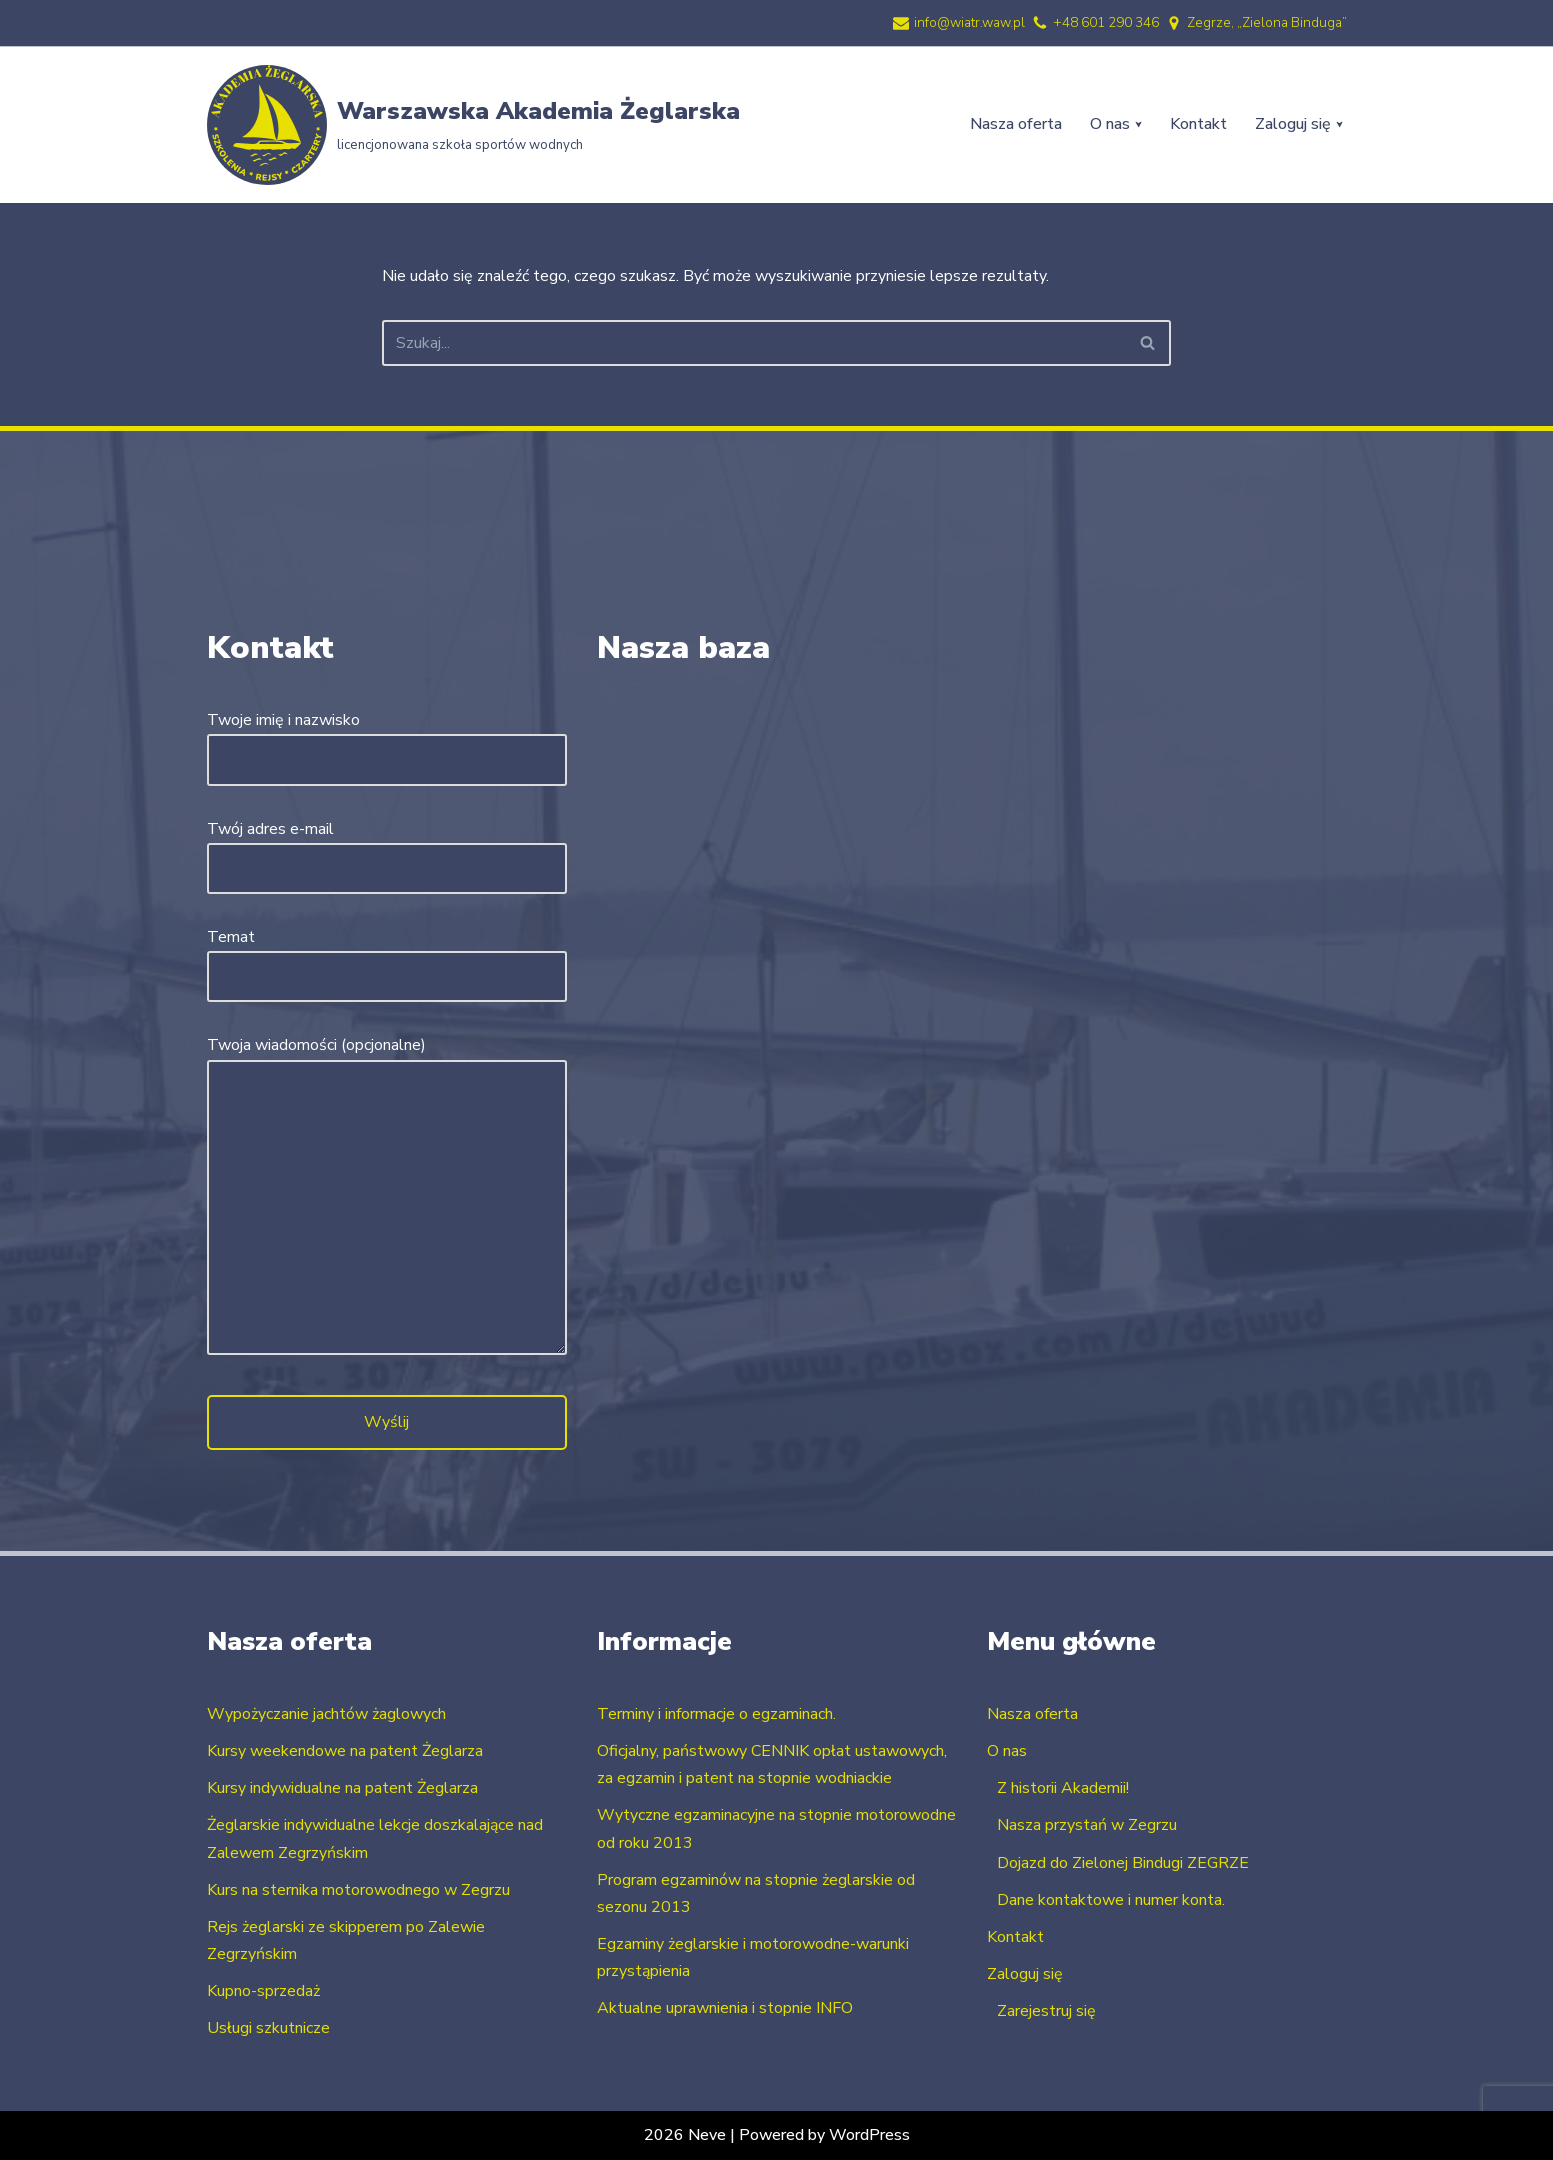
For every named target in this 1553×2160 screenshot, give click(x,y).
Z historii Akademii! (1063, 1788)
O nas (1007, 1751)
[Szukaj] (754, 343)
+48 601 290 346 (1106, 22)
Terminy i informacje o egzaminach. (716, 1714)
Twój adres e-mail (387, 848)
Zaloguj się (1025, 1974)
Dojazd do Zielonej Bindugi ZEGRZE (1123, 1863)
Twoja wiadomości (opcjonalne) (387, 1197)
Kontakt (1198, 124)
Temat (387, 956)
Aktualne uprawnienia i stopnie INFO (725, 2009)
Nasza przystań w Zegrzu (1087, 1825)
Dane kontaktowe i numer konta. (1111, 1900)
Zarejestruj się (1046, 2011)
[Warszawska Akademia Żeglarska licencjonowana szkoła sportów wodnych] (473, 125)
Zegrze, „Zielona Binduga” (1267, 22)
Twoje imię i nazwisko (387, 739)
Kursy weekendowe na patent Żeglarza (345, 1751)
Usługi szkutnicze (268, 2029)
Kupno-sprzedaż (263, 1991)
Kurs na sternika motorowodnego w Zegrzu (358, 1890)
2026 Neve (684, 2135)
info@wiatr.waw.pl (969, 22)
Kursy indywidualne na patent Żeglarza (342, 1788)
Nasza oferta (1016, 124)
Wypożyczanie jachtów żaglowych (326, 1714)
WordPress (869, 2135)
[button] (1138, 124)
